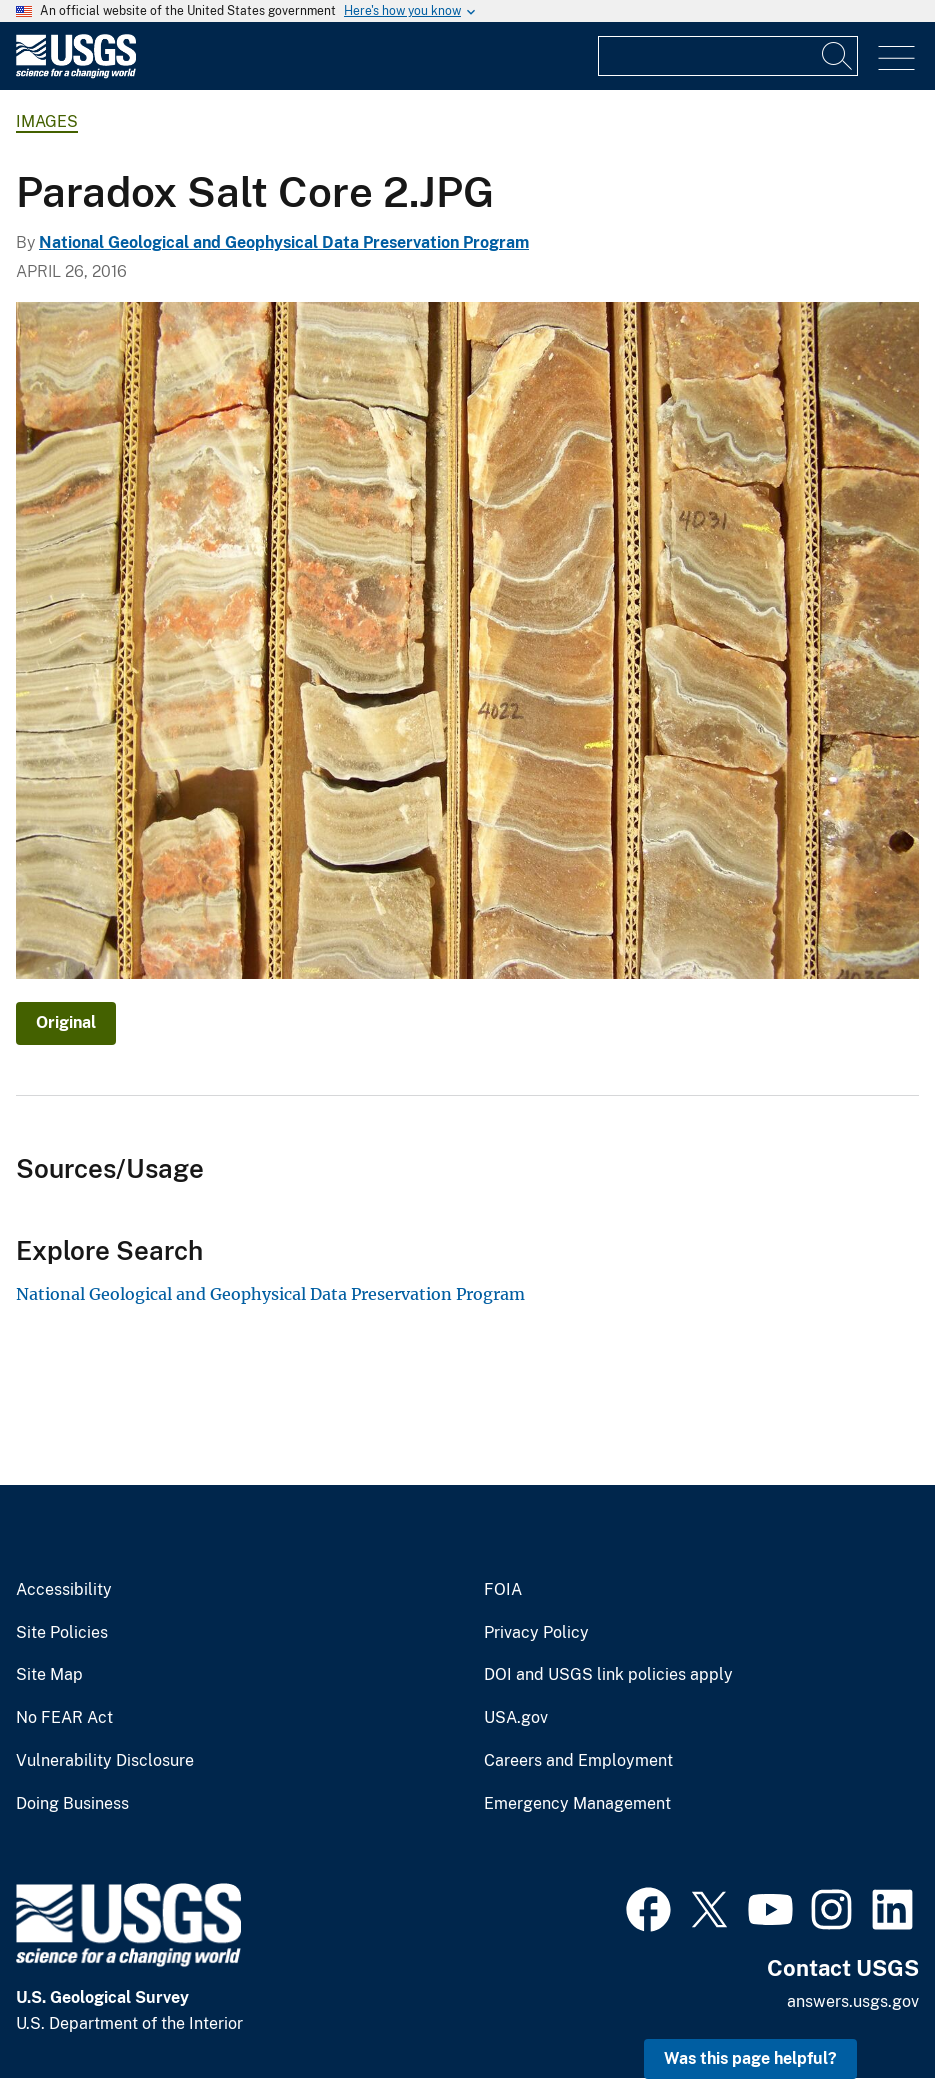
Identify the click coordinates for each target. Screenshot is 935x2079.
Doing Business (72, 1804)
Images (47, 121)
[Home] (76, 73)
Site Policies (62, 1633)
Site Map (49, 1675)
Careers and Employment (578, 1761)
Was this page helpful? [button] (750, 2058)
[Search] (838, 56)
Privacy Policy (536, 1633)
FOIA (503, 1590)
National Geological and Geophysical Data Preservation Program (284, 242)
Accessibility (64, 1590)
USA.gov (516, 1718)
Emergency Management (577, 1804)
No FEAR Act (64, 1718)
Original (66, 1022)
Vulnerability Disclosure (105, 1761)
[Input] (728, 56)
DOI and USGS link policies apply (608, 1675)
